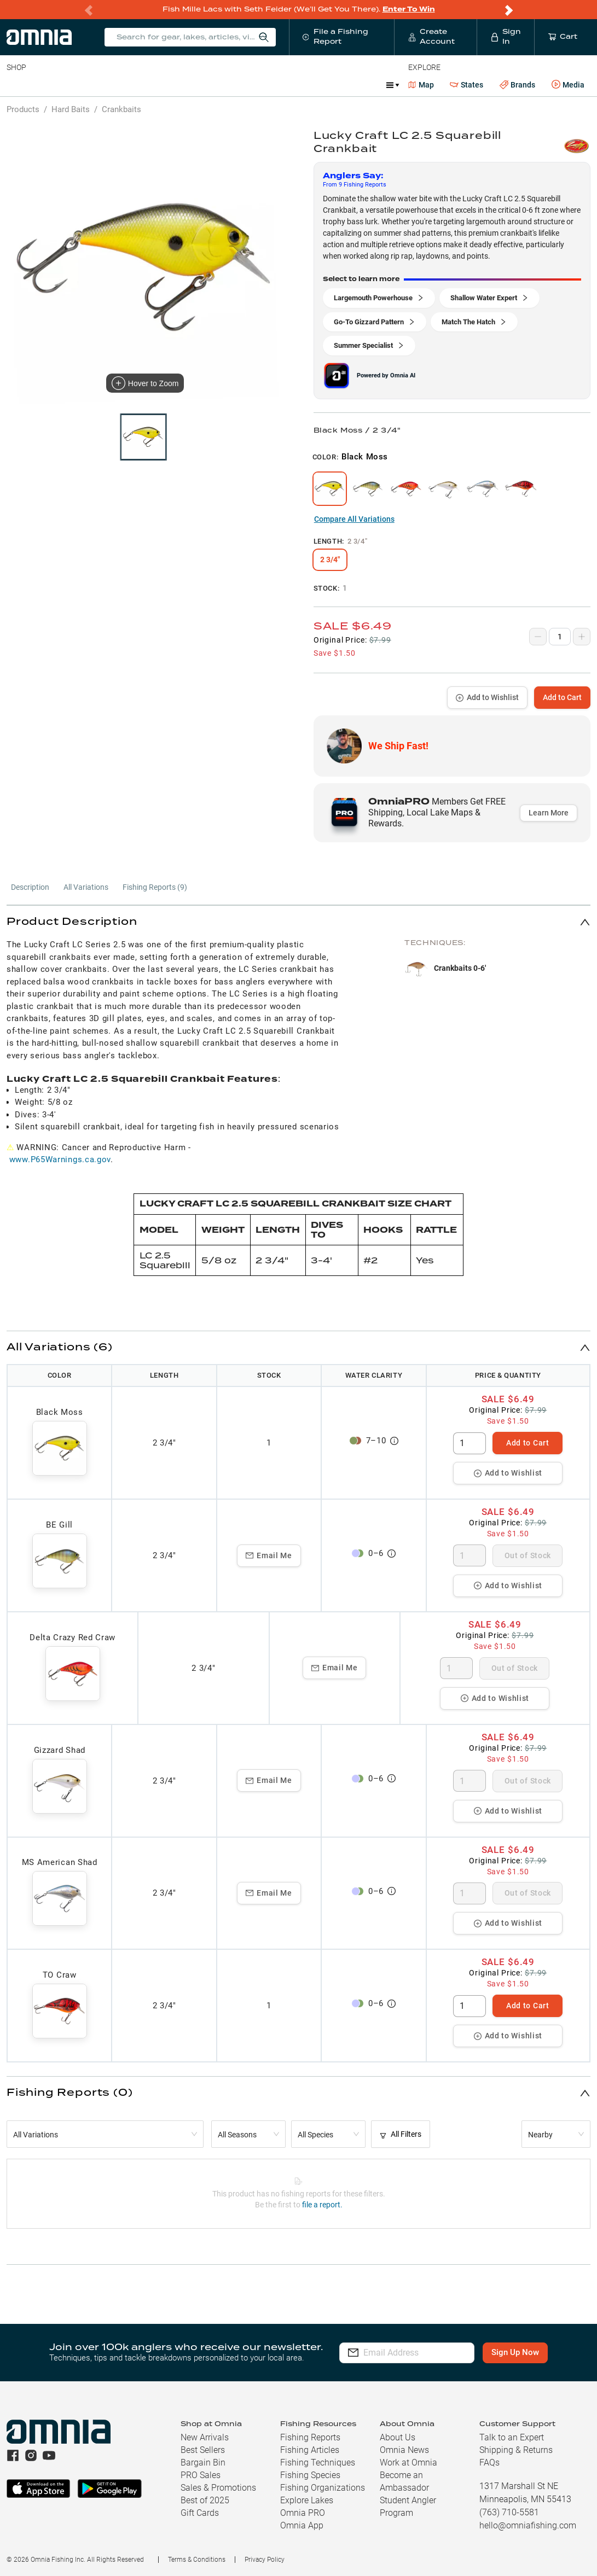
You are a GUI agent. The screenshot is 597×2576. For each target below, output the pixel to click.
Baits (16, 84)
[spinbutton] (469, 1443)
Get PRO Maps (323, 84)
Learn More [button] (549, 812)
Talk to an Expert (511, 2437)
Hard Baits (70, 109)
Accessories (217, 84)
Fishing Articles (309, 2450)
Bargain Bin (203, 2462)
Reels (120, 84)
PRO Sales (201, 2475)
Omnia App (301, 2525)
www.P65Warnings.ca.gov (60, 1159)
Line (49, 84)
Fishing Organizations (322, 2487)
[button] (298, 922)
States (466, 85)
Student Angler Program (408, 2506)
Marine (268, 84)
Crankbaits (121, 109)
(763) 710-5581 (509, 2512)
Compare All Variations (354, 519)
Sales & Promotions (218, 2487)
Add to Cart (562, 697)
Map (421, 84)
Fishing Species (310, 2475)
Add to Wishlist (487, 697)
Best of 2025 (205, 2500)
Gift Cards (200, 2513)
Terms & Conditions (196, 2559)
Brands (517, 85)
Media (568, 84)
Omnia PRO (302, 2513)
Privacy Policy (265, 2559)
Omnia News (404, 2450)
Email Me (269, 1555)
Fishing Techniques (317, 2462)
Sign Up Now (519, 2352)
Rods (83, 84)
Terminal (162, 84)
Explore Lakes (306, 2500)
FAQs (489, 2462)
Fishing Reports (310, 2437)
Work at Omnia (408, 2462)
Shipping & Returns (516, 2450)
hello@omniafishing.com (527, 2525)
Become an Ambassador (404, 2481)
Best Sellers (203, 2450)
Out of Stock (528, 1555)
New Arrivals (205, 2437)
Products (23, 109)
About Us (397, 2437)
